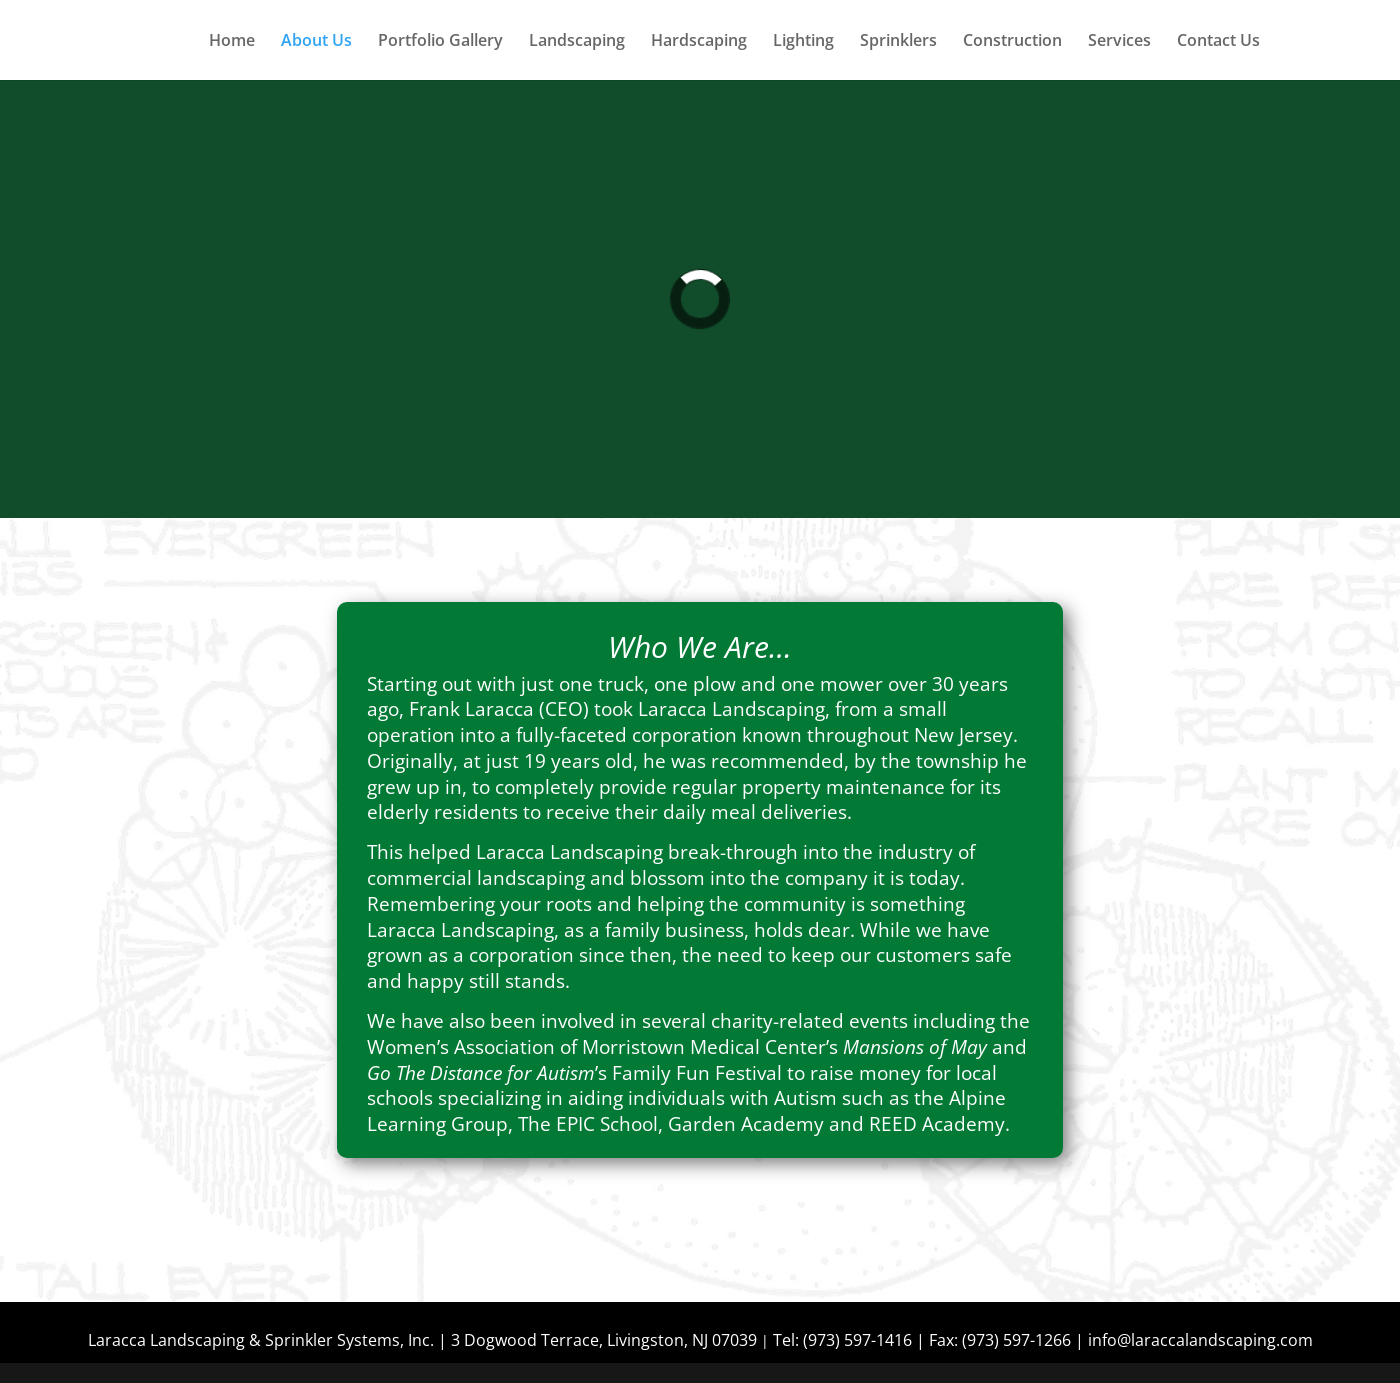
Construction (1012, 42)
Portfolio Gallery (440, 42)
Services (1119, 42)
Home (232, 42)
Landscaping (577, 42)
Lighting (803, 42)
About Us (316, 42)
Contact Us (1218, 42)
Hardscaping (699, 42)
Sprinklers (898, 42)
